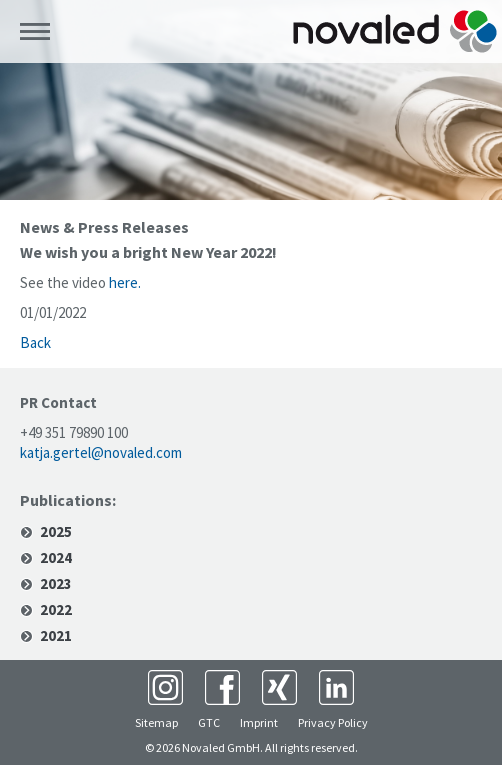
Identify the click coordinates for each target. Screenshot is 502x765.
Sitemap (156, 722)
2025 (56, 532)
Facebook (222, 687)
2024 (56, 558)
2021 (56, 636)
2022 (56, 610)
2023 (56, 584)
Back (35, 342)
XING (279, 687)
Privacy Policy (333, 722)
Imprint (259, 722)
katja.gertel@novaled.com (101, 452)
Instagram (165, 687)
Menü (35, 32)
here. (125, 282)
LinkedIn (336, 687)
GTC (209, 722)
